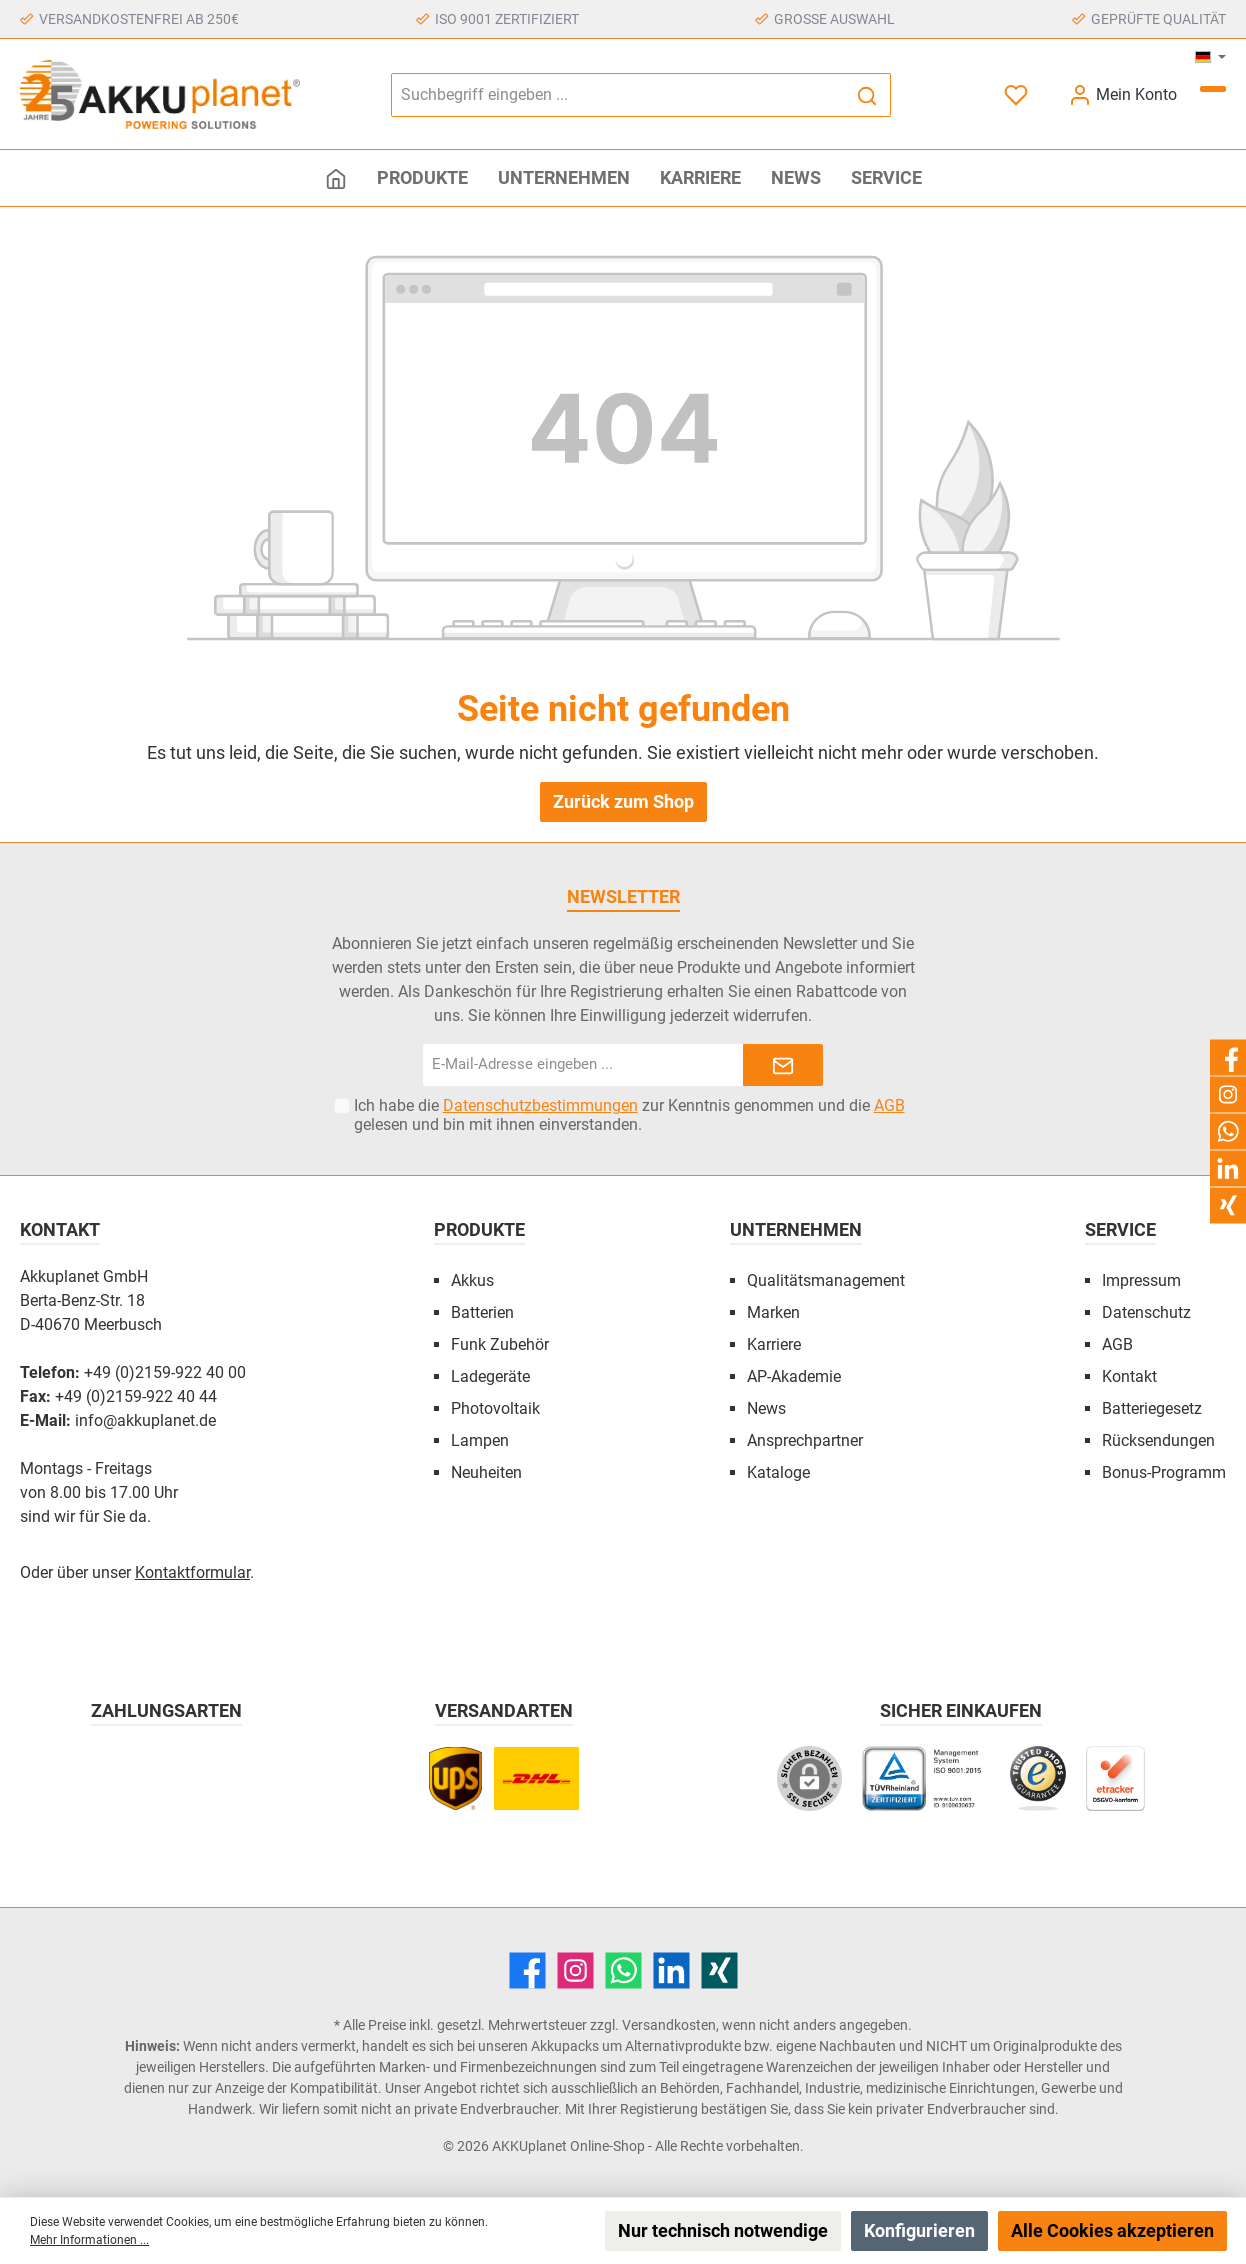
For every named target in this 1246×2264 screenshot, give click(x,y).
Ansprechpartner (805, 1440)
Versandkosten (669, 2025)
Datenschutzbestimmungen (540, 1105)
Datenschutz (1146, 1312)
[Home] (336, 178)
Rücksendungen (1158, 1440)
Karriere (774, 1344)
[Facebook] (527, 1970)
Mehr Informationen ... (89, 2240)
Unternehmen (796, 1229)
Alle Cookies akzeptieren (1112, 2230)
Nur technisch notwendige (723, 2230)
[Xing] (719, 1970)
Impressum (1141, 1280)
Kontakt (1129, 1376)
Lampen (480, 1440)
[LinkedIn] (671, 1970)
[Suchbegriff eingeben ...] (618, 95)
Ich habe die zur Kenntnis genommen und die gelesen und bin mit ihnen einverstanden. (629, 1115)
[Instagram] (575, 1970)
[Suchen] (867, 95)
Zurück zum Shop (623, 801)
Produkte (479, 1229)
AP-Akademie (794, 1376)
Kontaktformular (192, 1572)
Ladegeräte (490, 1376)
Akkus (472, 1280)
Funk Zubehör (500, 1344)
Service (1120, 1229)
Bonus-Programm (1164, 1472)
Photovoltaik (495, 1408)
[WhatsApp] (623, 1970)
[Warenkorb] (1213, 89)
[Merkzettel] (1018, 94)
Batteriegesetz (1152, 1408)
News (766, 1408)
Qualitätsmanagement (826, 1280)
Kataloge (778, 1472)
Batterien (482, 1312)
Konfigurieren (919, 2230)
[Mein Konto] (1122, 94)
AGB (889, 1105)
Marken (773, 1312)
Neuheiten (486, 1472)
